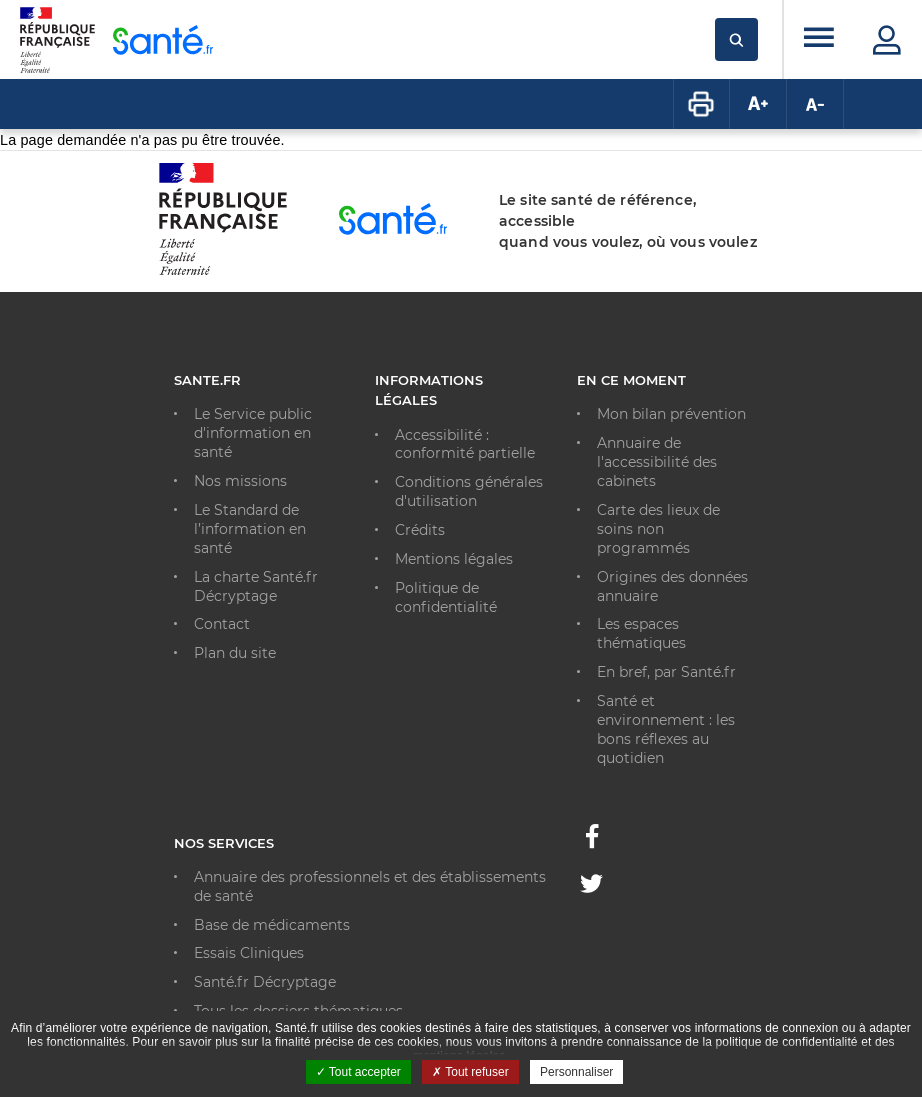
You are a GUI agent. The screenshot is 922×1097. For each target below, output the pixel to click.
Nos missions (240, 481)
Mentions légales (454, 559)
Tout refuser (470, 1072)
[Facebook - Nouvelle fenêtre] (592, 842)
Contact (222, 624)
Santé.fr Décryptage (265, 982)
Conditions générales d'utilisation (469, 491)
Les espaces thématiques (641, 633)
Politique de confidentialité (446, 597)
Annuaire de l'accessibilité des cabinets (657, 462)
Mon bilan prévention (671, 414)
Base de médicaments (272, 925)
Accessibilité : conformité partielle (465, 444)
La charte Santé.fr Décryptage (256, 586)
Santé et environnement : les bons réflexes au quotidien (666, 729)
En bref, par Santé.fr (666, 672)
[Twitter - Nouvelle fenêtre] (591, 887)
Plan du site (235, 653)
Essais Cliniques (249, 953)
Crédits (420, 530)
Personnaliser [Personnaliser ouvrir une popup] (576, 1072)
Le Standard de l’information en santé (250, 529)
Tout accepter (358, 1072)
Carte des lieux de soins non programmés (658, 529)
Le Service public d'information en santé (253, 433)
